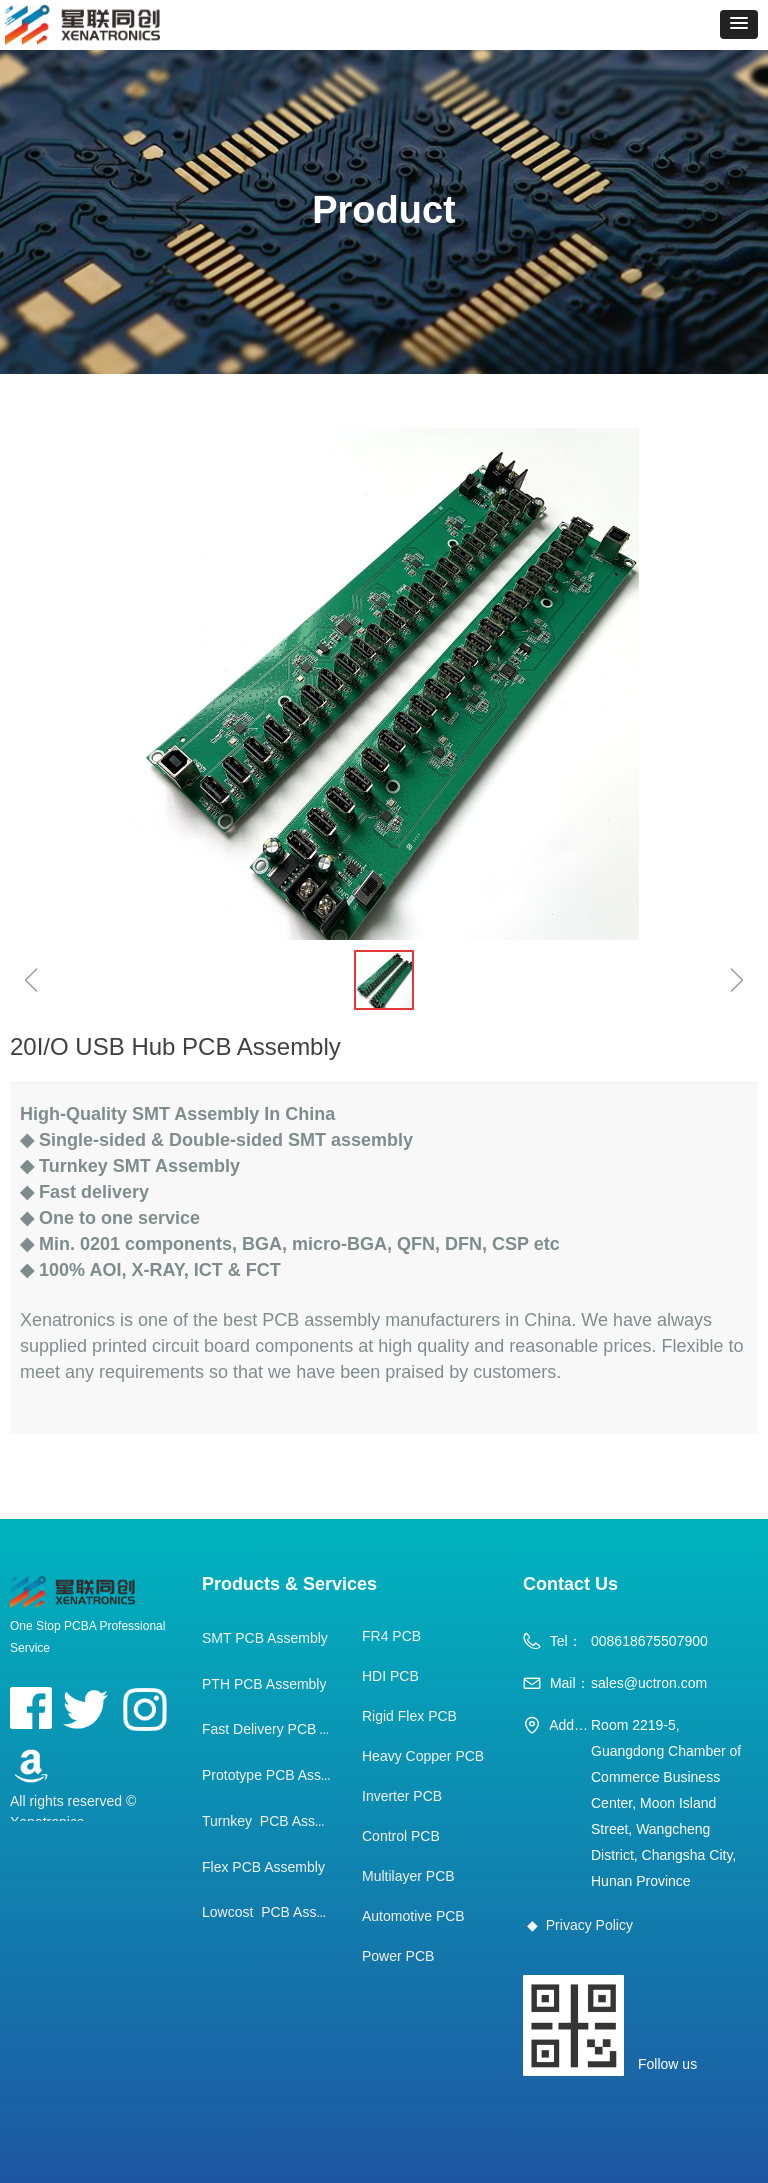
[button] (739, 24)
